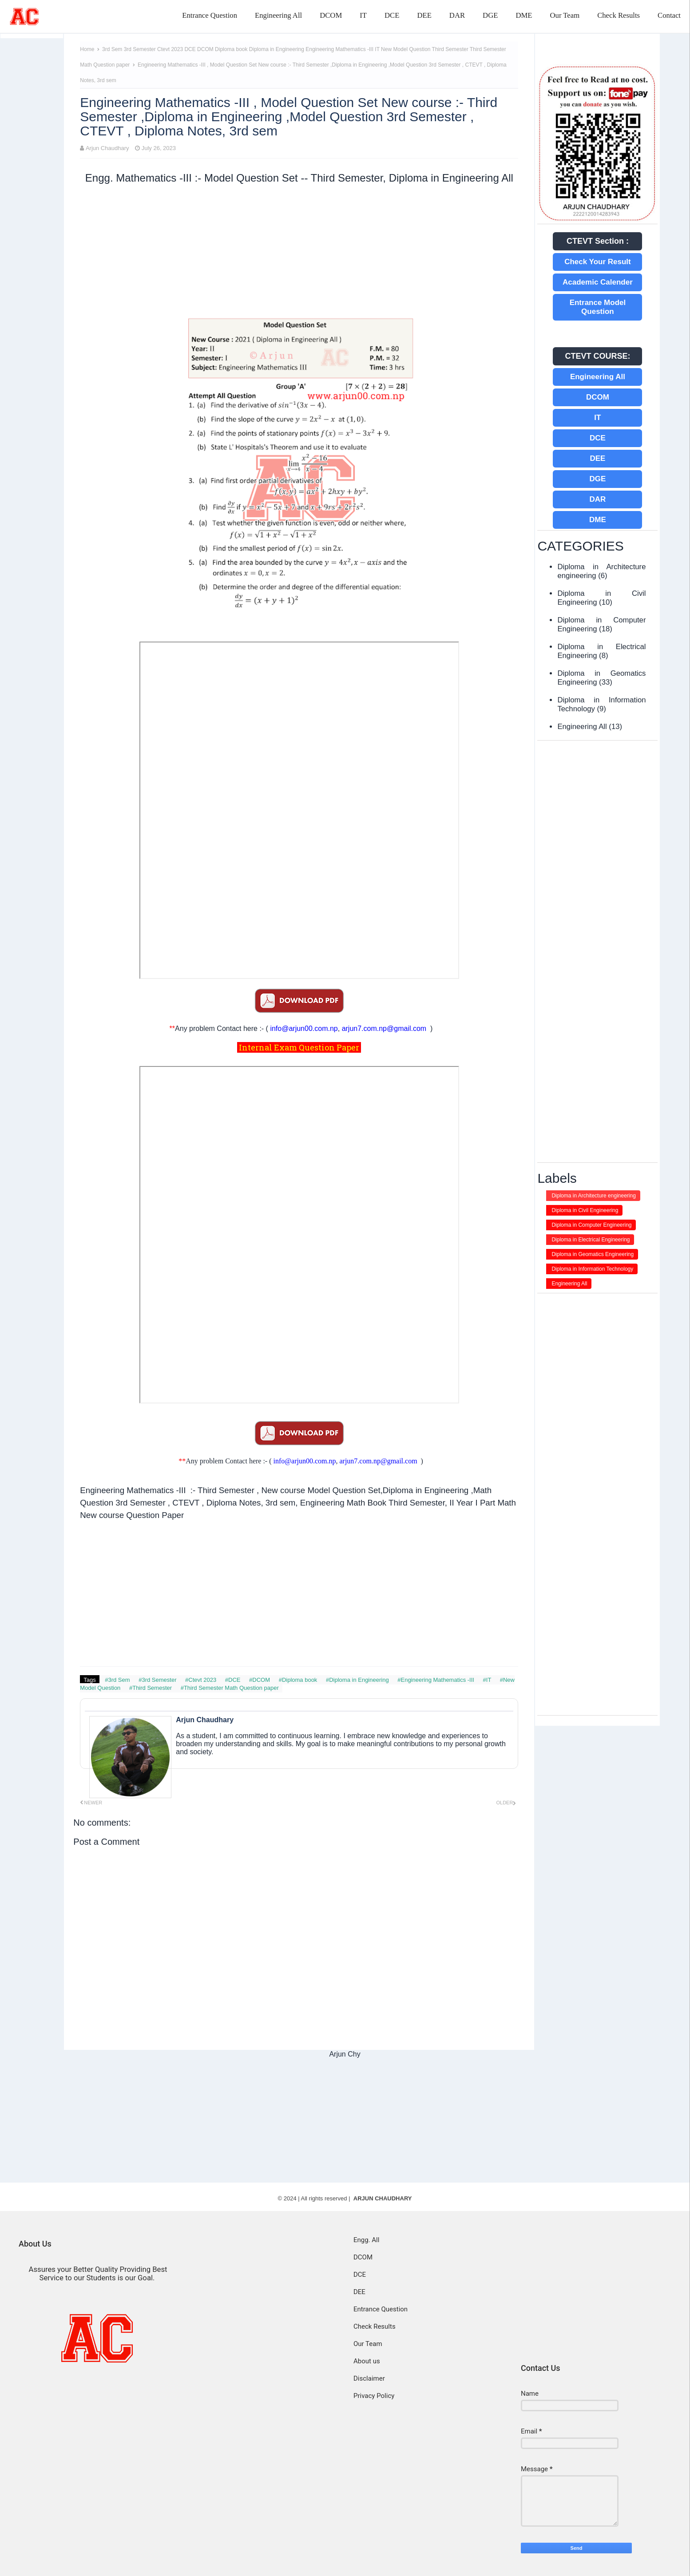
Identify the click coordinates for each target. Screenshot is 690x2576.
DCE (392, 15)
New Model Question (406, 49)
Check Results (618, 15)
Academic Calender (598, 282)
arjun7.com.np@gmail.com (384, 1028)
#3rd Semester (158, 1679)
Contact (669, 15)
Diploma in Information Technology (592, 1269)
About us (366, 2361)
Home (87, 49)
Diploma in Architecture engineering (593, 1196)
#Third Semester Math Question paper (230, 1687)
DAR (457, 15)
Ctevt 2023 (170, 49)
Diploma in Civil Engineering (584, 1210)
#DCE (233, 1679)
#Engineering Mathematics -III (436, 1679)
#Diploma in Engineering (358, 1679)
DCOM (331, 15)
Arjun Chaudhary (107, 148)
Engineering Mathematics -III (340, 49)
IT (363, 15)
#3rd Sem (118, 1679)
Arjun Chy (344, 2054)
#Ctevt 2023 (201, 1679)
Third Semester (451, 49)
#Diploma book (299, 1679)
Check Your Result (597, 262)
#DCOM (260, 1679)
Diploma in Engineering (277, 49)
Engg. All (366, 2240)
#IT (488, 1679)
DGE (490, 15)
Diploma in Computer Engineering (591, 1225)
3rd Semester (140, 49)
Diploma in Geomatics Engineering (592, 1254)
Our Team (564, 15)
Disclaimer (369, 2378)
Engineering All (278, 15)
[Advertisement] (299, 251)
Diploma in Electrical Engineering (590, 1239)
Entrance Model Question (598, 307)
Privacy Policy (373, 2396)
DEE (424, 15)
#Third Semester (151, 1687)
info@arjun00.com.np (303, 1028)
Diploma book (232, 49)
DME (524, 15)
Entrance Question (209, 15)
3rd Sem (113, 49)
